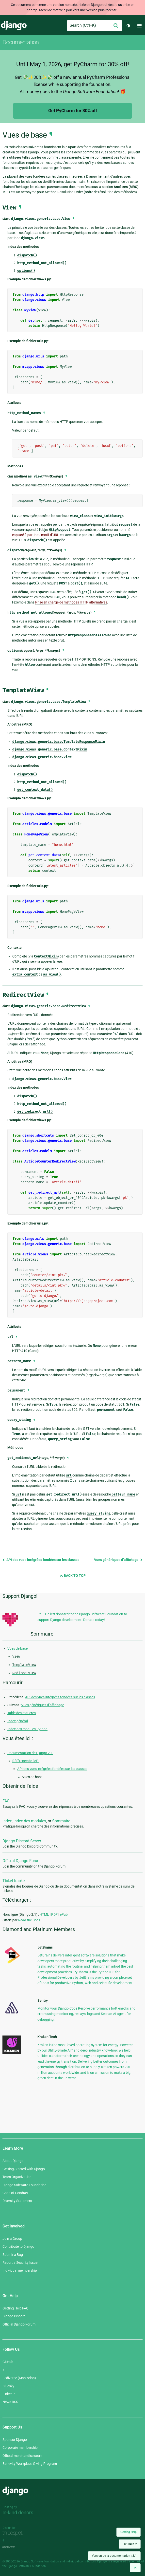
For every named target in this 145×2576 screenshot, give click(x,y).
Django (14, 25)
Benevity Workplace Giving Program (29, 2464)
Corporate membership (20, 2448)
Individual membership (19, 2270)
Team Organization (17, 2177)
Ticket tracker (14, 1880)
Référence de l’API (25, 1761)
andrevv (14, 2547)
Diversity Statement (17, 2201)
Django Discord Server (21, 1841)
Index (7, 1821)
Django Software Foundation (24, 2185)
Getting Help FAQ (15, 2308)
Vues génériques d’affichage (118, 1560)
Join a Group (12, 2239)
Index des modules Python (27, 1729)
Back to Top (73, 1576)
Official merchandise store (22, 2456)
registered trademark (127, 2561)
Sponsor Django (14, 2440)
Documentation (20, 42)
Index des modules (30, 1821)
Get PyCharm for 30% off (72, 110)
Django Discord (14, 2316)
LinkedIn (9, 2394)
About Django (12, 2161)
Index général (17, 1721)
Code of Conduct (15, 2193)
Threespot (14, 2533)
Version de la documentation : (114, 2555)
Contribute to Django (18, 2246)
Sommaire (61, 1821)
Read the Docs (29, 1920)
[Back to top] (135, 2567)
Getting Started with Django (23, 2169)
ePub (64, 1914)
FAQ (6, 1801)
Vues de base (17, 1648)
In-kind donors (17, 2512)
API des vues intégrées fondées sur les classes (40, 1560)
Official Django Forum (21, 1860)
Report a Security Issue (19, 2262)
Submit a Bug (12, 2255)
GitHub (7, 2362)
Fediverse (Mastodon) (19, 2378)
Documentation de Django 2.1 (30, 1753)
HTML (44, 1914)
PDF (54, 1914)
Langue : (130, 2544)
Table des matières (21, 1713)
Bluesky (8, 2386)
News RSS (10, 2402)
